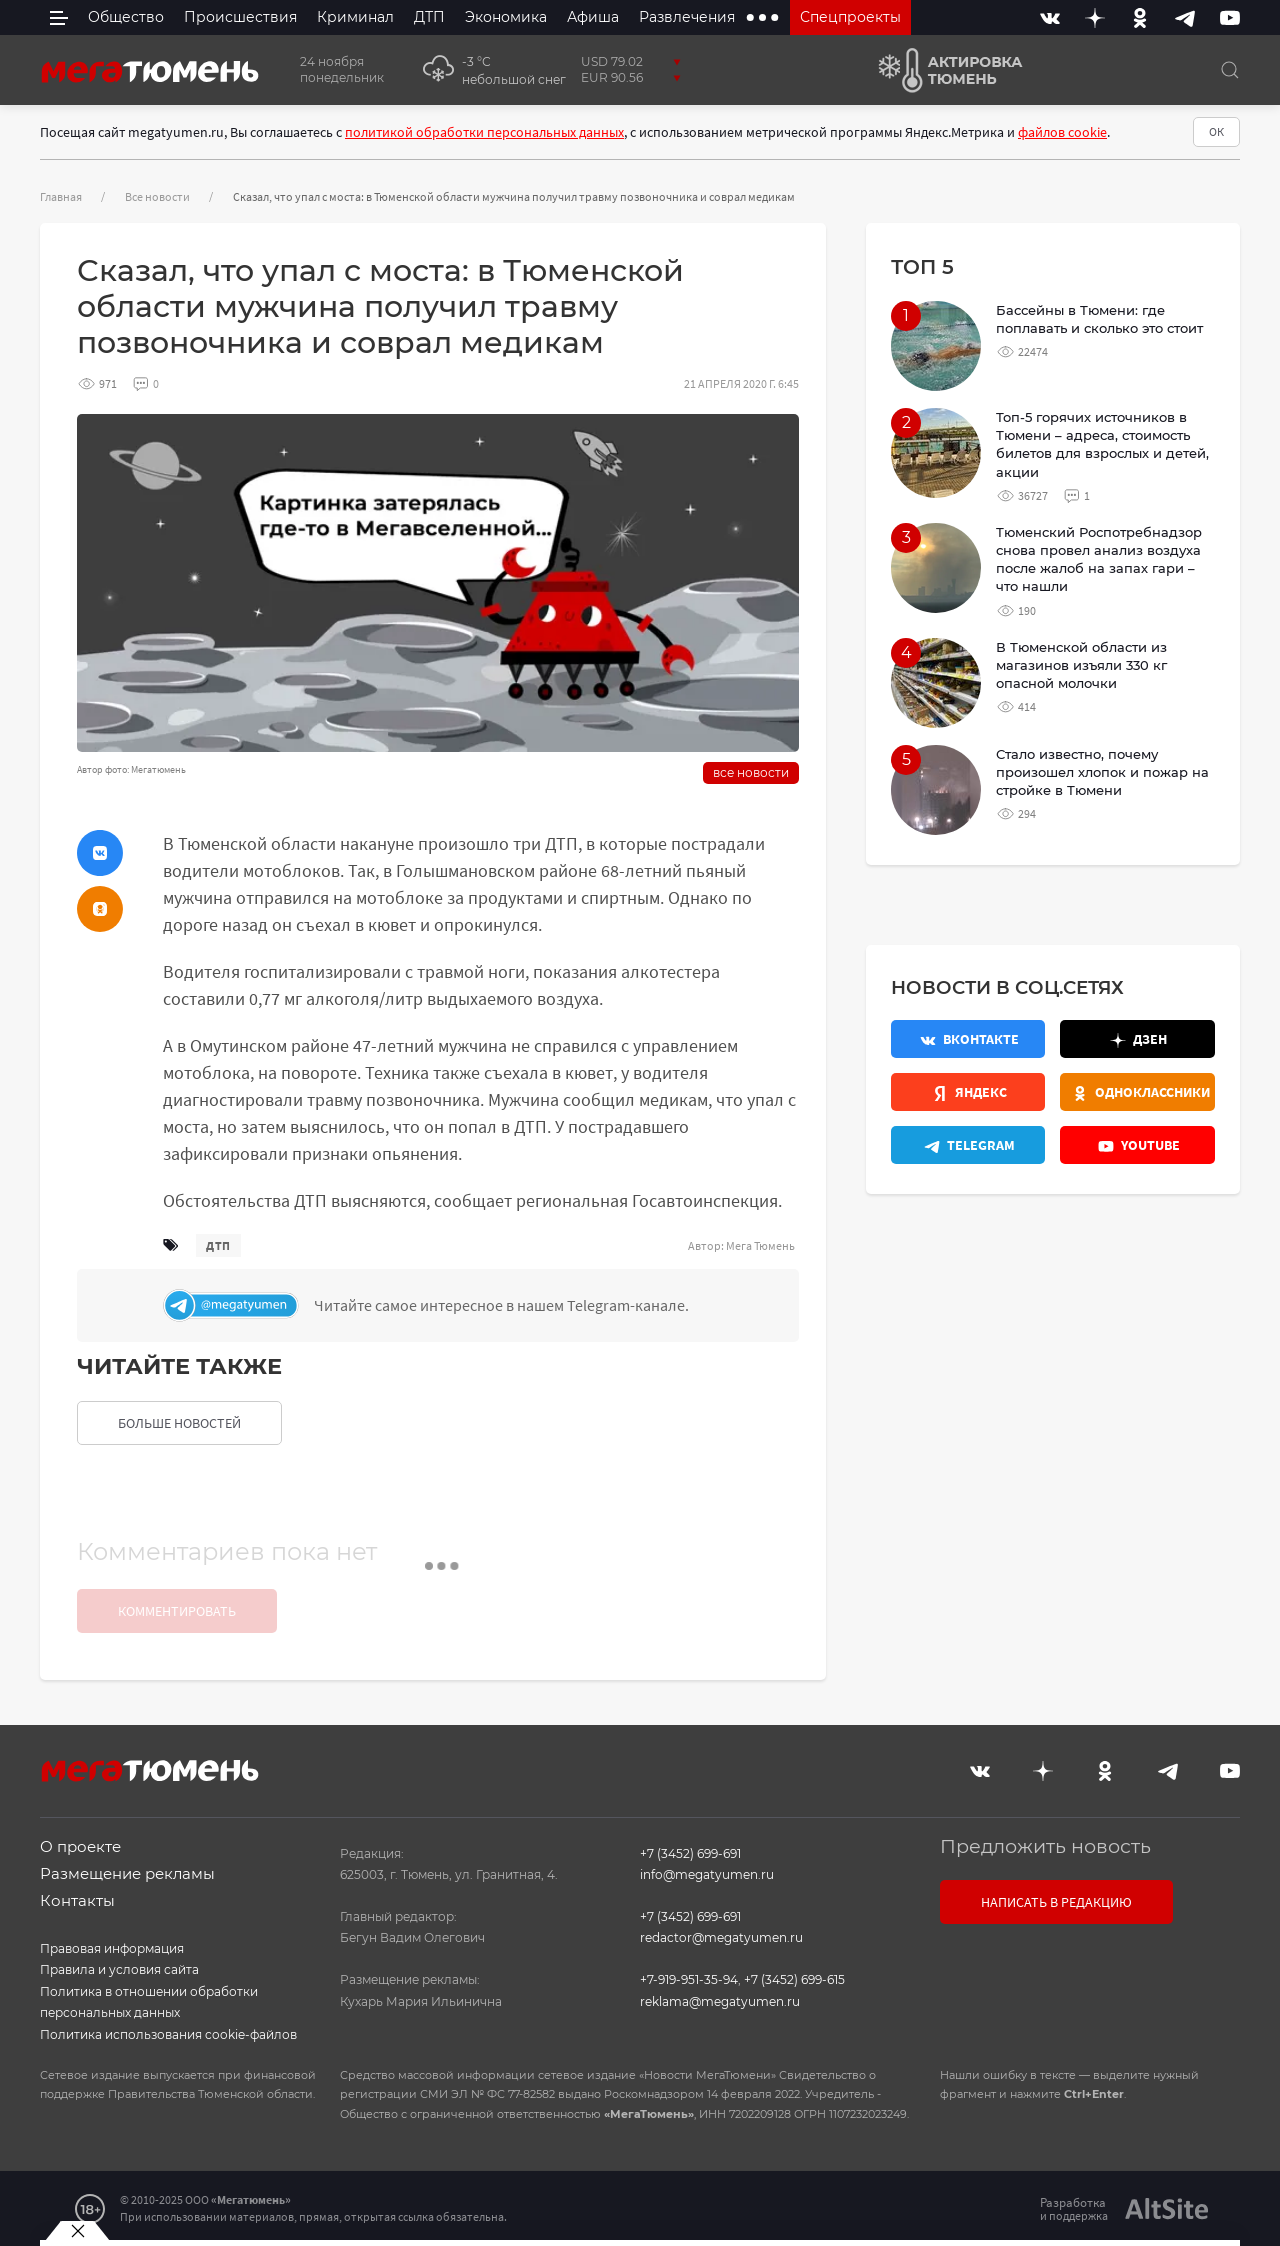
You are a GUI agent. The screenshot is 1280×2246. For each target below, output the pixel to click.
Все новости (157, 196)
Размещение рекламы (127, 1873)
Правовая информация (112, 1948)
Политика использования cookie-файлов (168, 2034)
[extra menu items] (762, 17)
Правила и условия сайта (119, 1969)
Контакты (77, 1900)
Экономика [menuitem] (506, 17)
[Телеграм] (476, 1305)
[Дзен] (1095, 17)
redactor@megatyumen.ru (721, 1937)
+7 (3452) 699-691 (690, 1853)
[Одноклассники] (1140, 17)
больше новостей (179, 1423)
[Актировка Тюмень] (943, 70)
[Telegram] (1185, 17)
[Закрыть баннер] (77, 2231)
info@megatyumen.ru (707, 1874)
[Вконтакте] (1050, 17)
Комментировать (177, 1611)
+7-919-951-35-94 (689, 1979)
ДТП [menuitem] (429, 17)
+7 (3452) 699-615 (794, 1979)
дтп (218, 1245)
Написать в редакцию (1056, 1902)
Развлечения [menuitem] (687, 17)
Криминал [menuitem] (355, 17)
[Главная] (150, 70)
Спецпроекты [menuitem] (850, 17)
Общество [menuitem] (126, 17)
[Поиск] (1230, 70)
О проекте (80, 1846)
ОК (1216, 131)
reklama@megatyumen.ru (720, 2001)
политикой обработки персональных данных (484, 132)
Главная (61, 196)
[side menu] (59, 17)
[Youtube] (1230, 17)
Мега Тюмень (760, 1245)
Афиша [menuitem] (593, 17)
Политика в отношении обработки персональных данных (149, 2002)
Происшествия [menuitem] (240, 17)
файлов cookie (1062, 132)
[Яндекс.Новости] (968, 1092)
